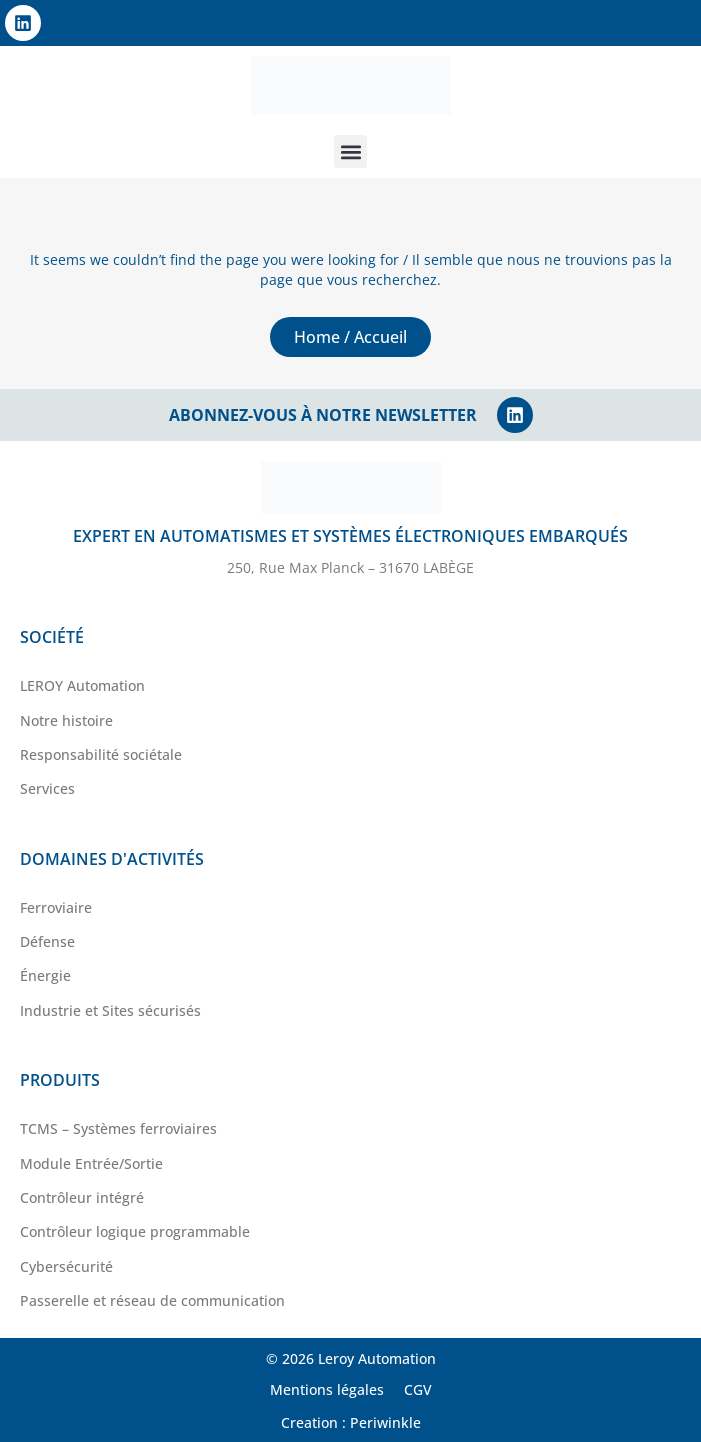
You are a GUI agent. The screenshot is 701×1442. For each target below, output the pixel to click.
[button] (350, 151)
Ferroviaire (56, 907)
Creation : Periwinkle (351, 1422)
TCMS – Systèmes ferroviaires (118, 1128)
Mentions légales (327, 1389)
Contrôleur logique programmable (135, 1231)
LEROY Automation (82, 685)
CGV (418, 1389)
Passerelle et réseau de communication (152, 1300)
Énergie (45, 975)
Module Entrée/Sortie (91, 1163)
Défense (47, 941)
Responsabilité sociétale (101, 754)
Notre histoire (66, 720)
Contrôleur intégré (82, 1197)
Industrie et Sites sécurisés (110, 1010)
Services (47, 788)
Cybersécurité (66, 1266)
